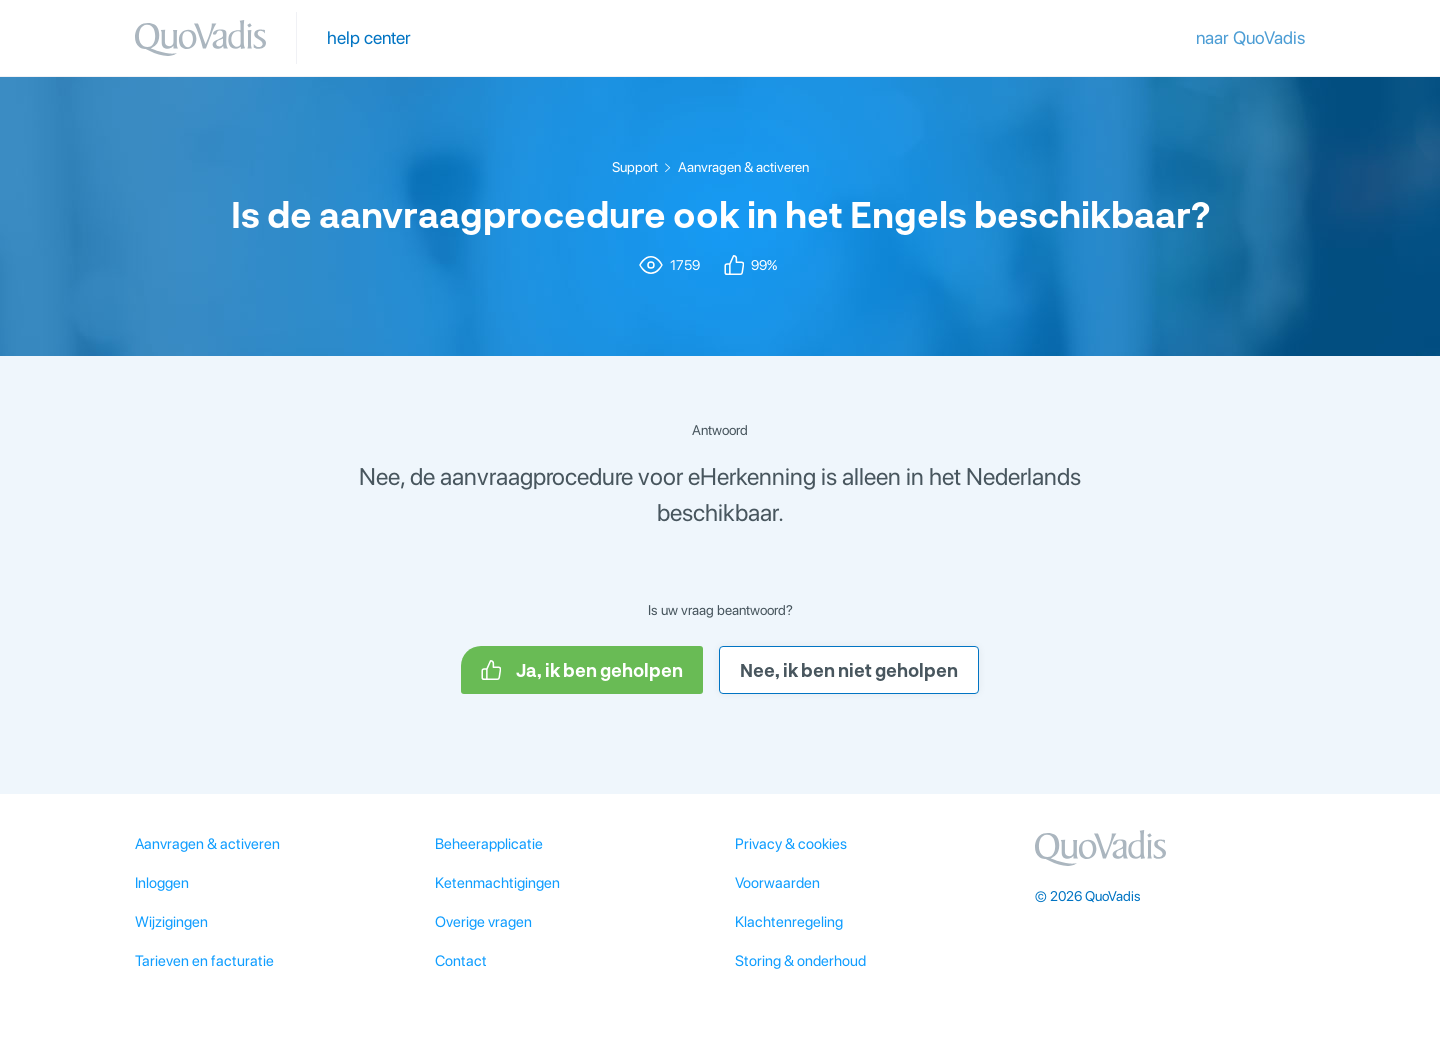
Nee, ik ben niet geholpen (849, 670)
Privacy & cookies (791, 844)
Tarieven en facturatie (204, 961)
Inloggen (162, 883)
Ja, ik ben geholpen (582, 670)
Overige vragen (483, 922)
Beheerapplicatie (489, 844)
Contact (461, 961)
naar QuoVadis (1250, 37)
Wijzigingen (171, 922)
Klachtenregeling (789, 922)
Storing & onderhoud (800, 961)
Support (635, 167)
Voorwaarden (777, 883)
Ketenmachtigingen (497, 883)
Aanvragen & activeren (743, 167)
